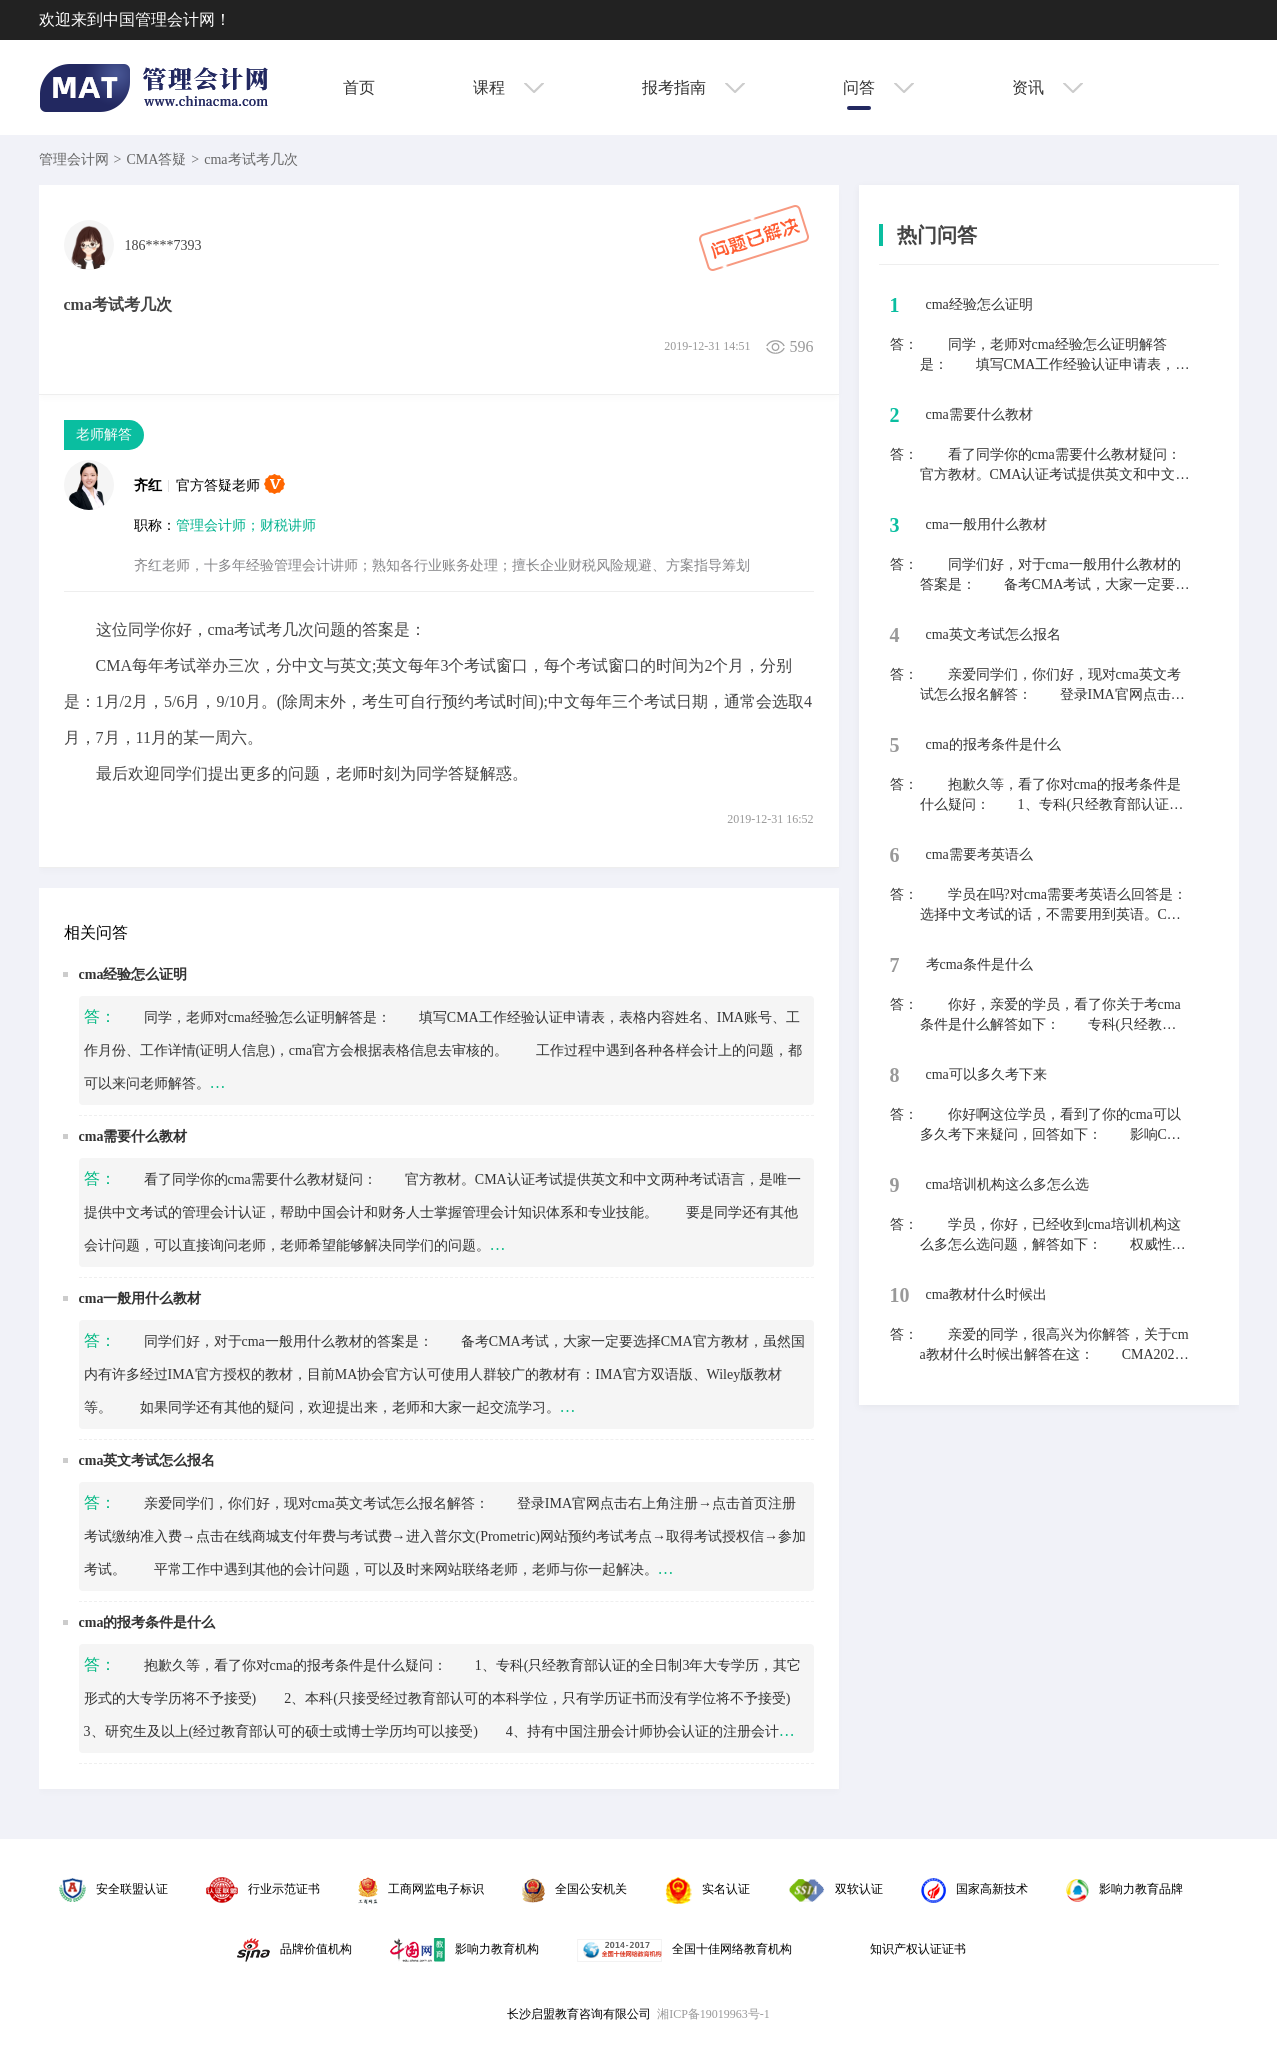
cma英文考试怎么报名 (147, 1460)
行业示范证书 (263, 1889)
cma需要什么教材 (133, 1136)
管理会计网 (74, 159)
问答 (878, 87)
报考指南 (693, 87)
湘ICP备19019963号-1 (713, 2014)
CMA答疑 (156, 159)
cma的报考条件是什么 (147, 1622)
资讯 (1047, 87)
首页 (359, 87)
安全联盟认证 (113, 1889)
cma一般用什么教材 (140, 1298)
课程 (508, 87)
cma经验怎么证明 (133, 974)
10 (900, 1295)
